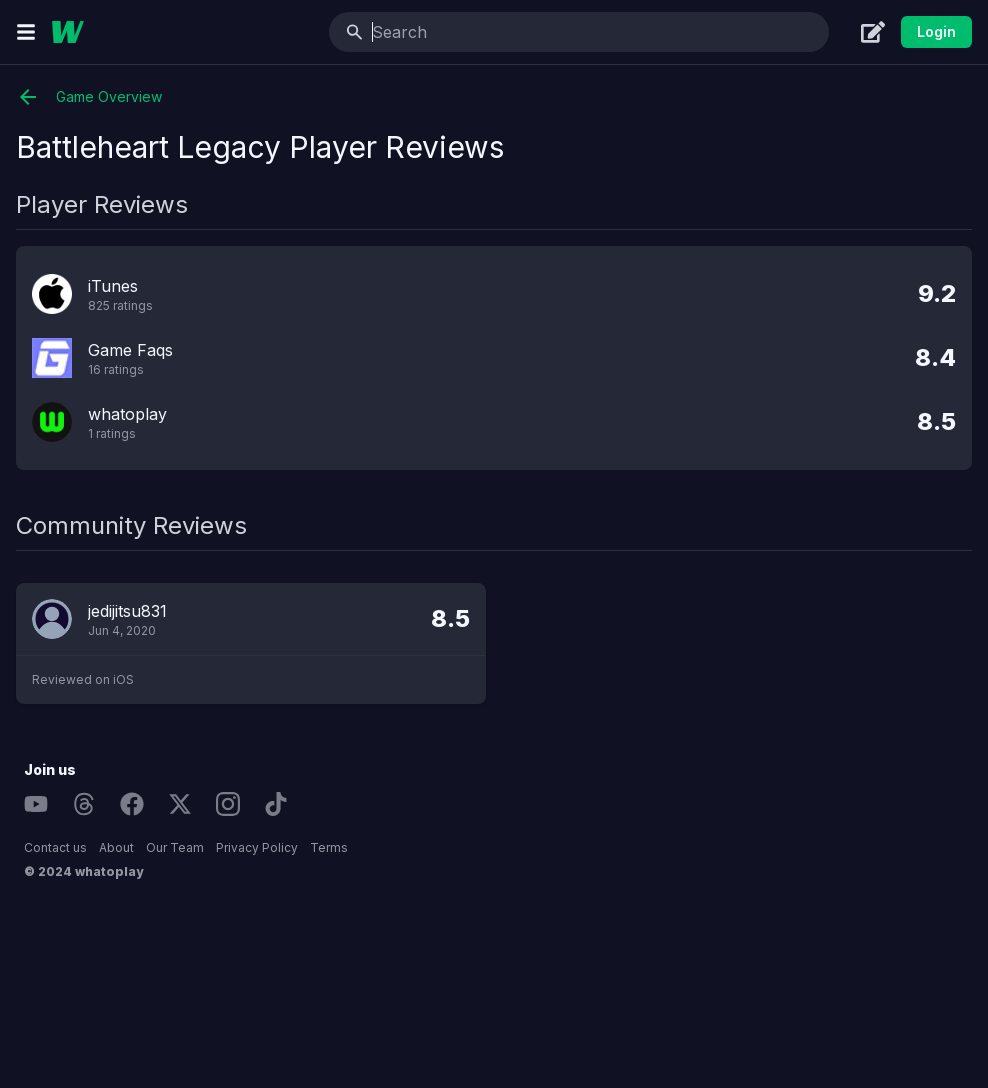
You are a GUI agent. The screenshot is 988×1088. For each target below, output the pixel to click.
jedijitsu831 (127, 611)
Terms (329, 847)
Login (936, 31)
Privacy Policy (257, 847)
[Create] (873, 32)
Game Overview (89, 97)
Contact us (55, 847)
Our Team (175, 847)
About (116, 847)
